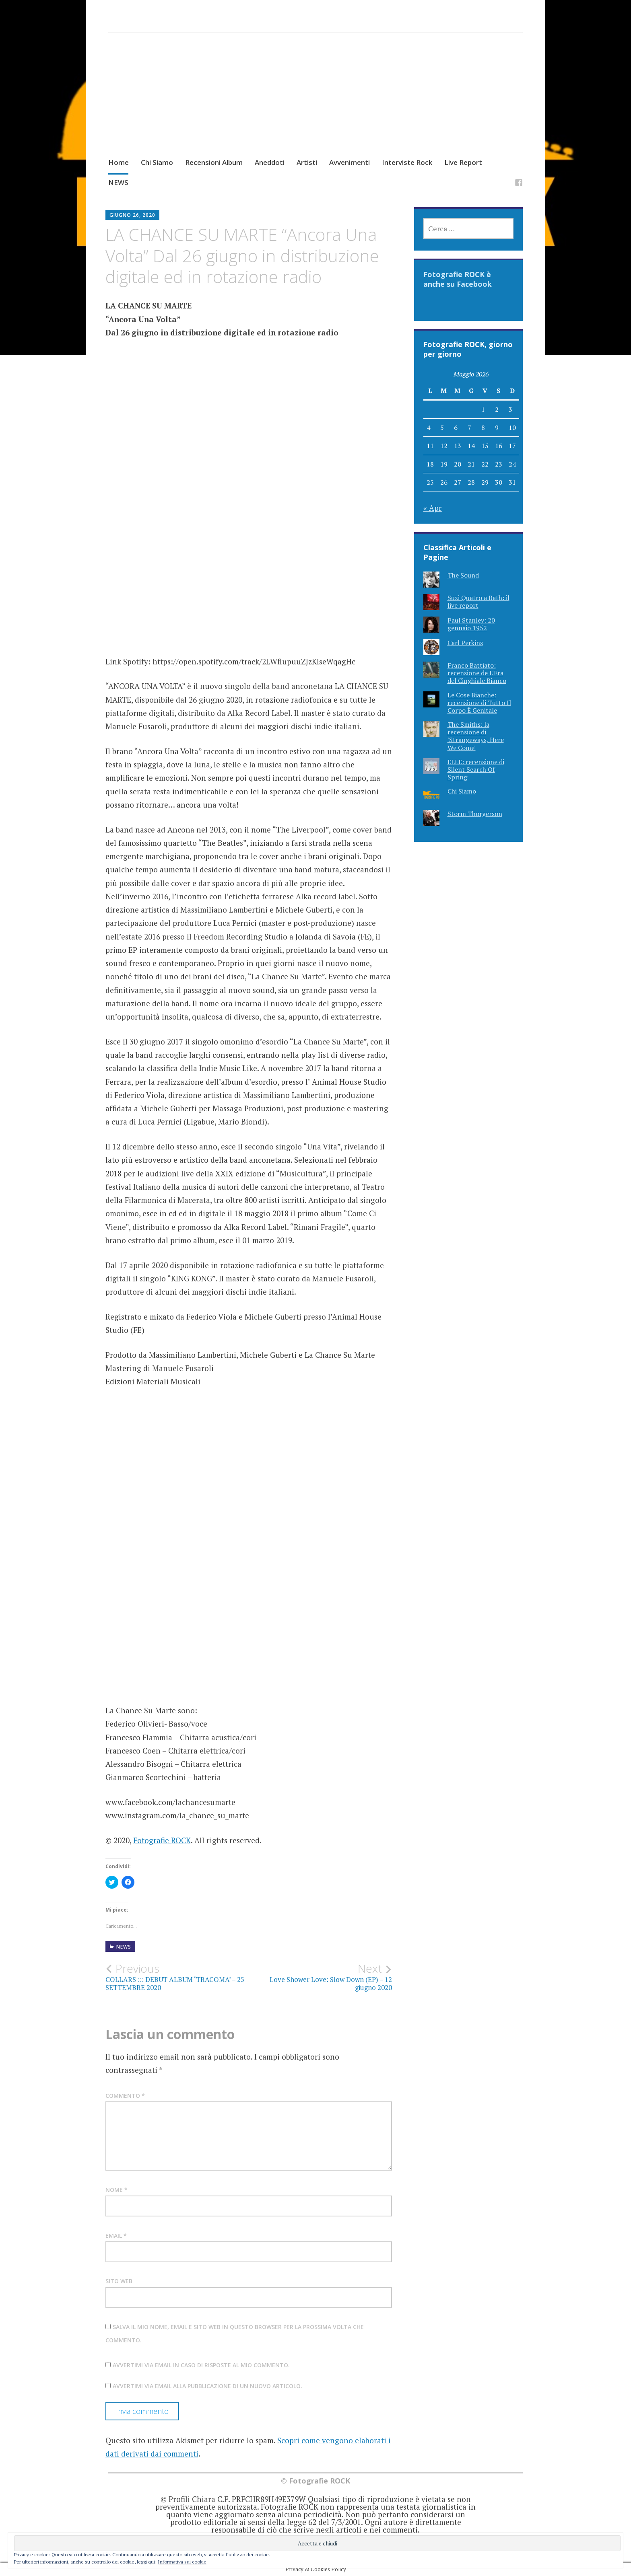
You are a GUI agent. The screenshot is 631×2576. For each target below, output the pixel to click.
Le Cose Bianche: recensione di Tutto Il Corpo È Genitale (479, 703)
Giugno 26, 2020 (132, 215)
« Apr (432, 508)
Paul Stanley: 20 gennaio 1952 (471, 624)
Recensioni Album (214, 162)
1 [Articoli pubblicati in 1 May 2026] (483, 409)
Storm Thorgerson (474, 813)
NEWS (118, 182)
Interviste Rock (407, 162)
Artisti (307, 162)
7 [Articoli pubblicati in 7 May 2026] (469, 427)
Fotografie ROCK (162, 1840)
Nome (116, 2190)
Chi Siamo (157, 162)
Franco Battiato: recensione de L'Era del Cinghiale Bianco (476, 673)
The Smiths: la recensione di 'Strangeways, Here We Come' (475, 736)
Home (118, 162)
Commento (125, 2095)
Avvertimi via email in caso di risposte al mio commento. (201, 2365)
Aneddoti (270, 162)
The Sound (463, 575)
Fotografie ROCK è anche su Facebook (457, 279)
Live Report (463, 162)
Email (116, 2235)
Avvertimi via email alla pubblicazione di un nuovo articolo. (207, 2386)
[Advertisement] (316, 103)
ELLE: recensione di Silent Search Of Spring (475, 769)
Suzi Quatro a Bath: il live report (478, 601)
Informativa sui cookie (182, 2562)
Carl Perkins (465, 642)
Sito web (118, 2281)
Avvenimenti (349, 162)
